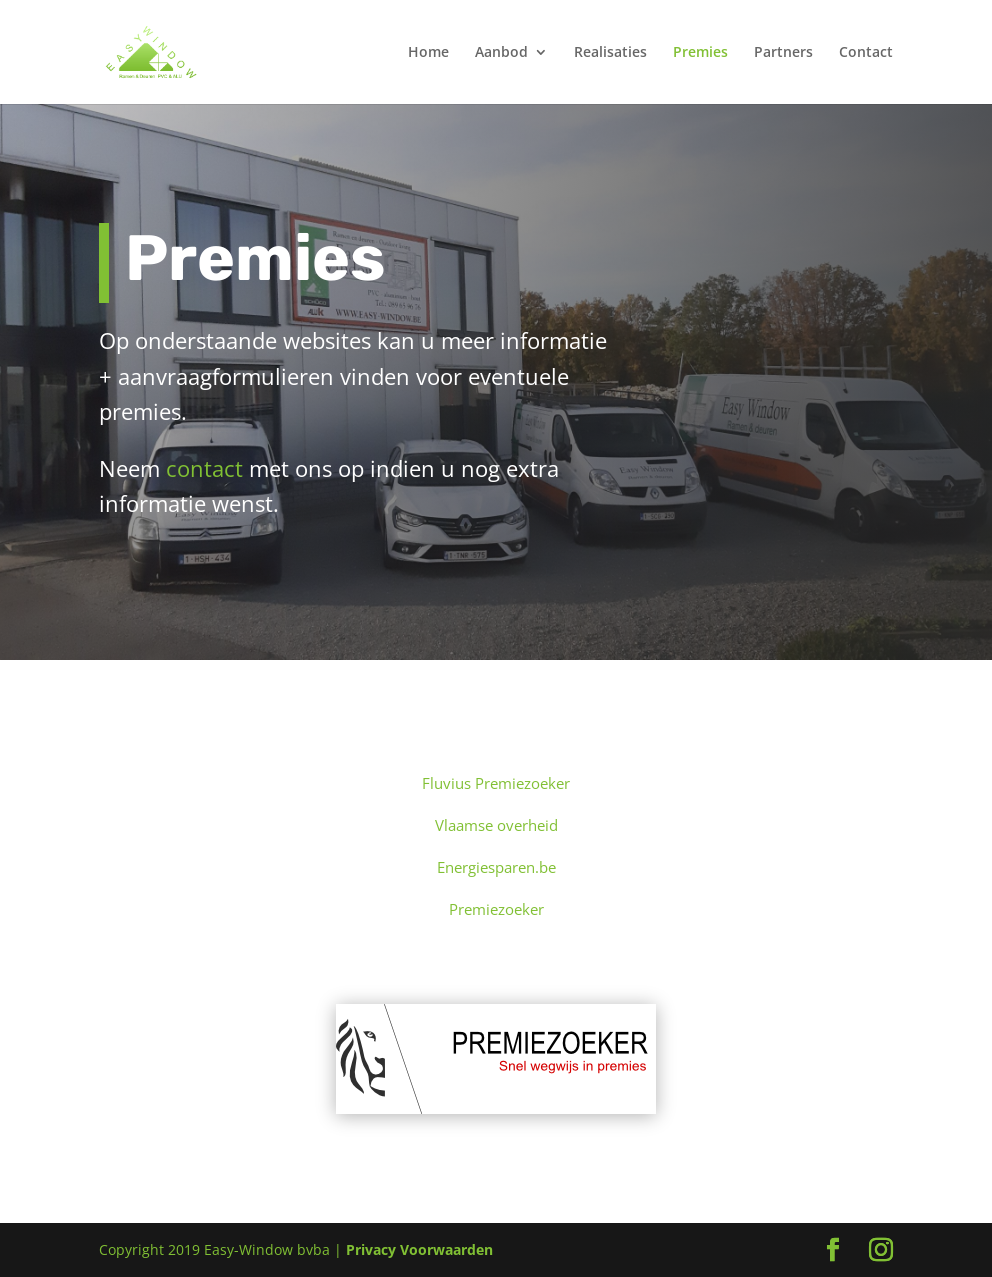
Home (428, 53)
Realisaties (610, 53)
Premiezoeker (496, 909)
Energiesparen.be (496, 867)
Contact (866, 53)
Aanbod (501, 53)
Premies (700, 53)
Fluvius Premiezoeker (496, 783)
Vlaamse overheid (496, 825)
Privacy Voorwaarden (419, 1249)
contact (204, 468)
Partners (783, 53)
